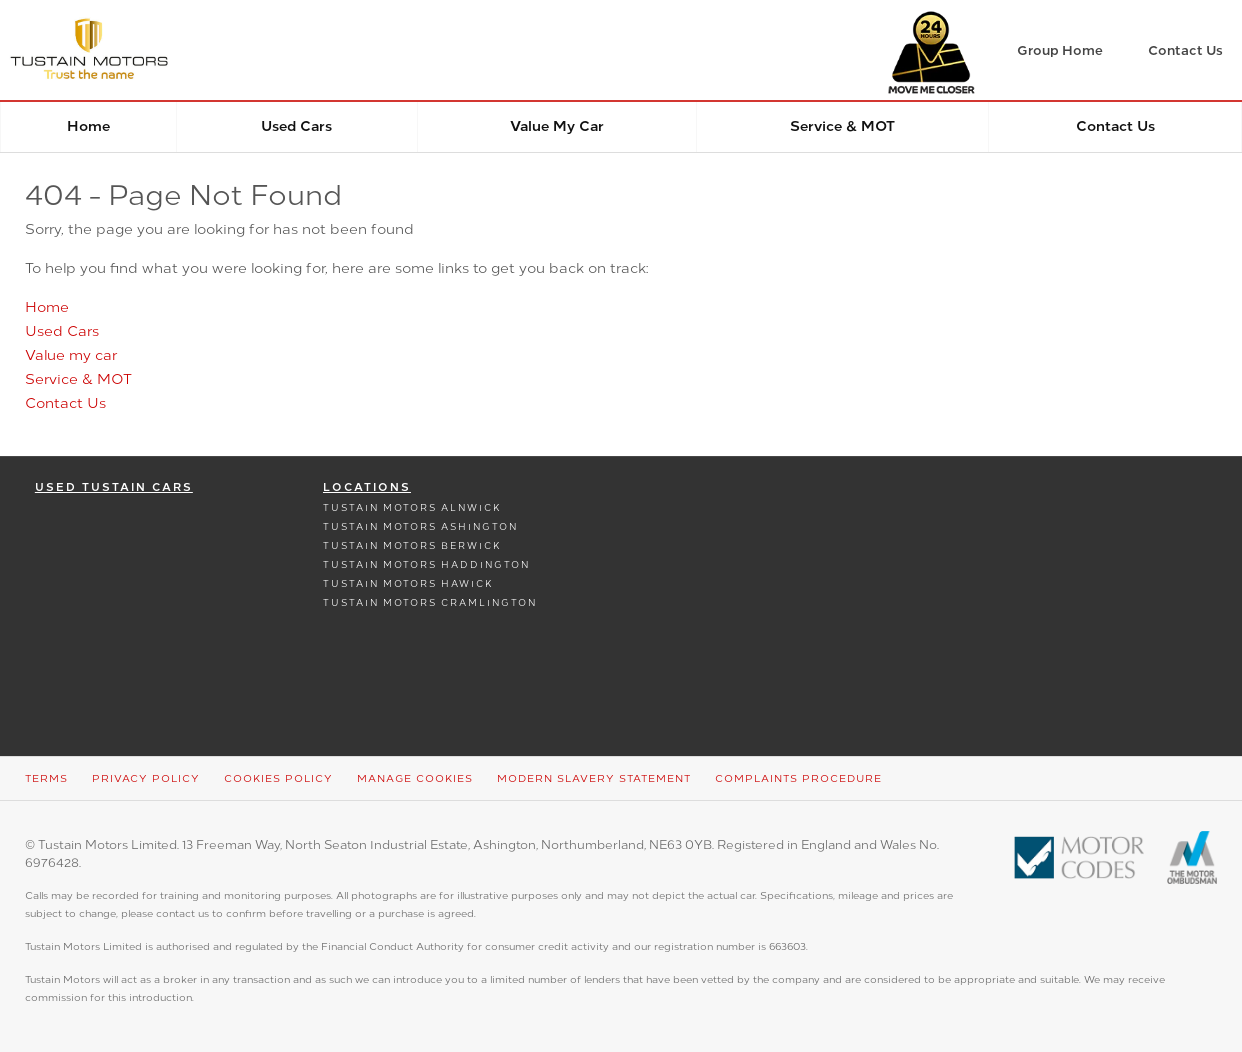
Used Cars (296, 126)
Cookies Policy (278, 778)
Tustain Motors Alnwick (412, 507)
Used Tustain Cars (114, 487)
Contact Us (1115, 126)
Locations (367, 487)
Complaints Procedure (798, 778)
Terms (46, 778)
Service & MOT (842, 126)
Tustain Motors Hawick (408, 583)
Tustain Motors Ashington (420, 526)
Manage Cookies (415, 778)
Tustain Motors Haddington (426, 564)
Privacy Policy (146, 778)
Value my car (557, 126)
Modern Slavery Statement (594, 778)
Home (88, 126)
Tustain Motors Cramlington (430, 602)
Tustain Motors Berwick (412, 545)
